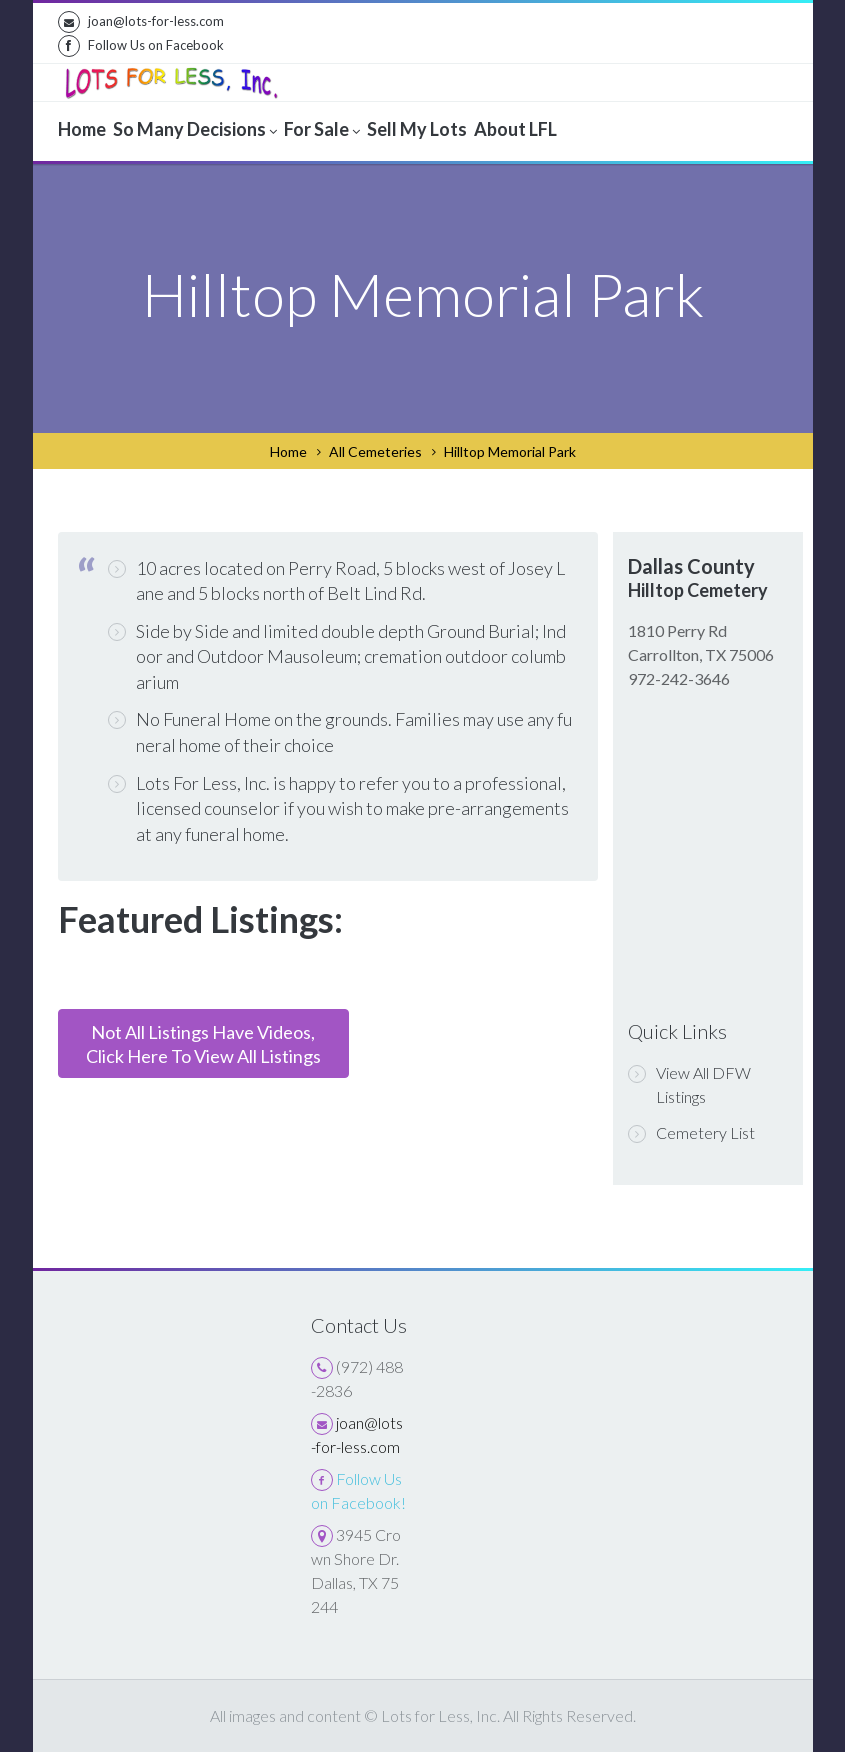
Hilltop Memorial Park (510, 451)
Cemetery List (691, 1133)
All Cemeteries (375, 451)
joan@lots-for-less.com (141, 22)
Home (288, 451)
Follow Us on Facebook (141, 46)
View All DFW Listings (689, 1084)
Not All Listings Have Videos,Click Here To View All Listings (203, 1044)
